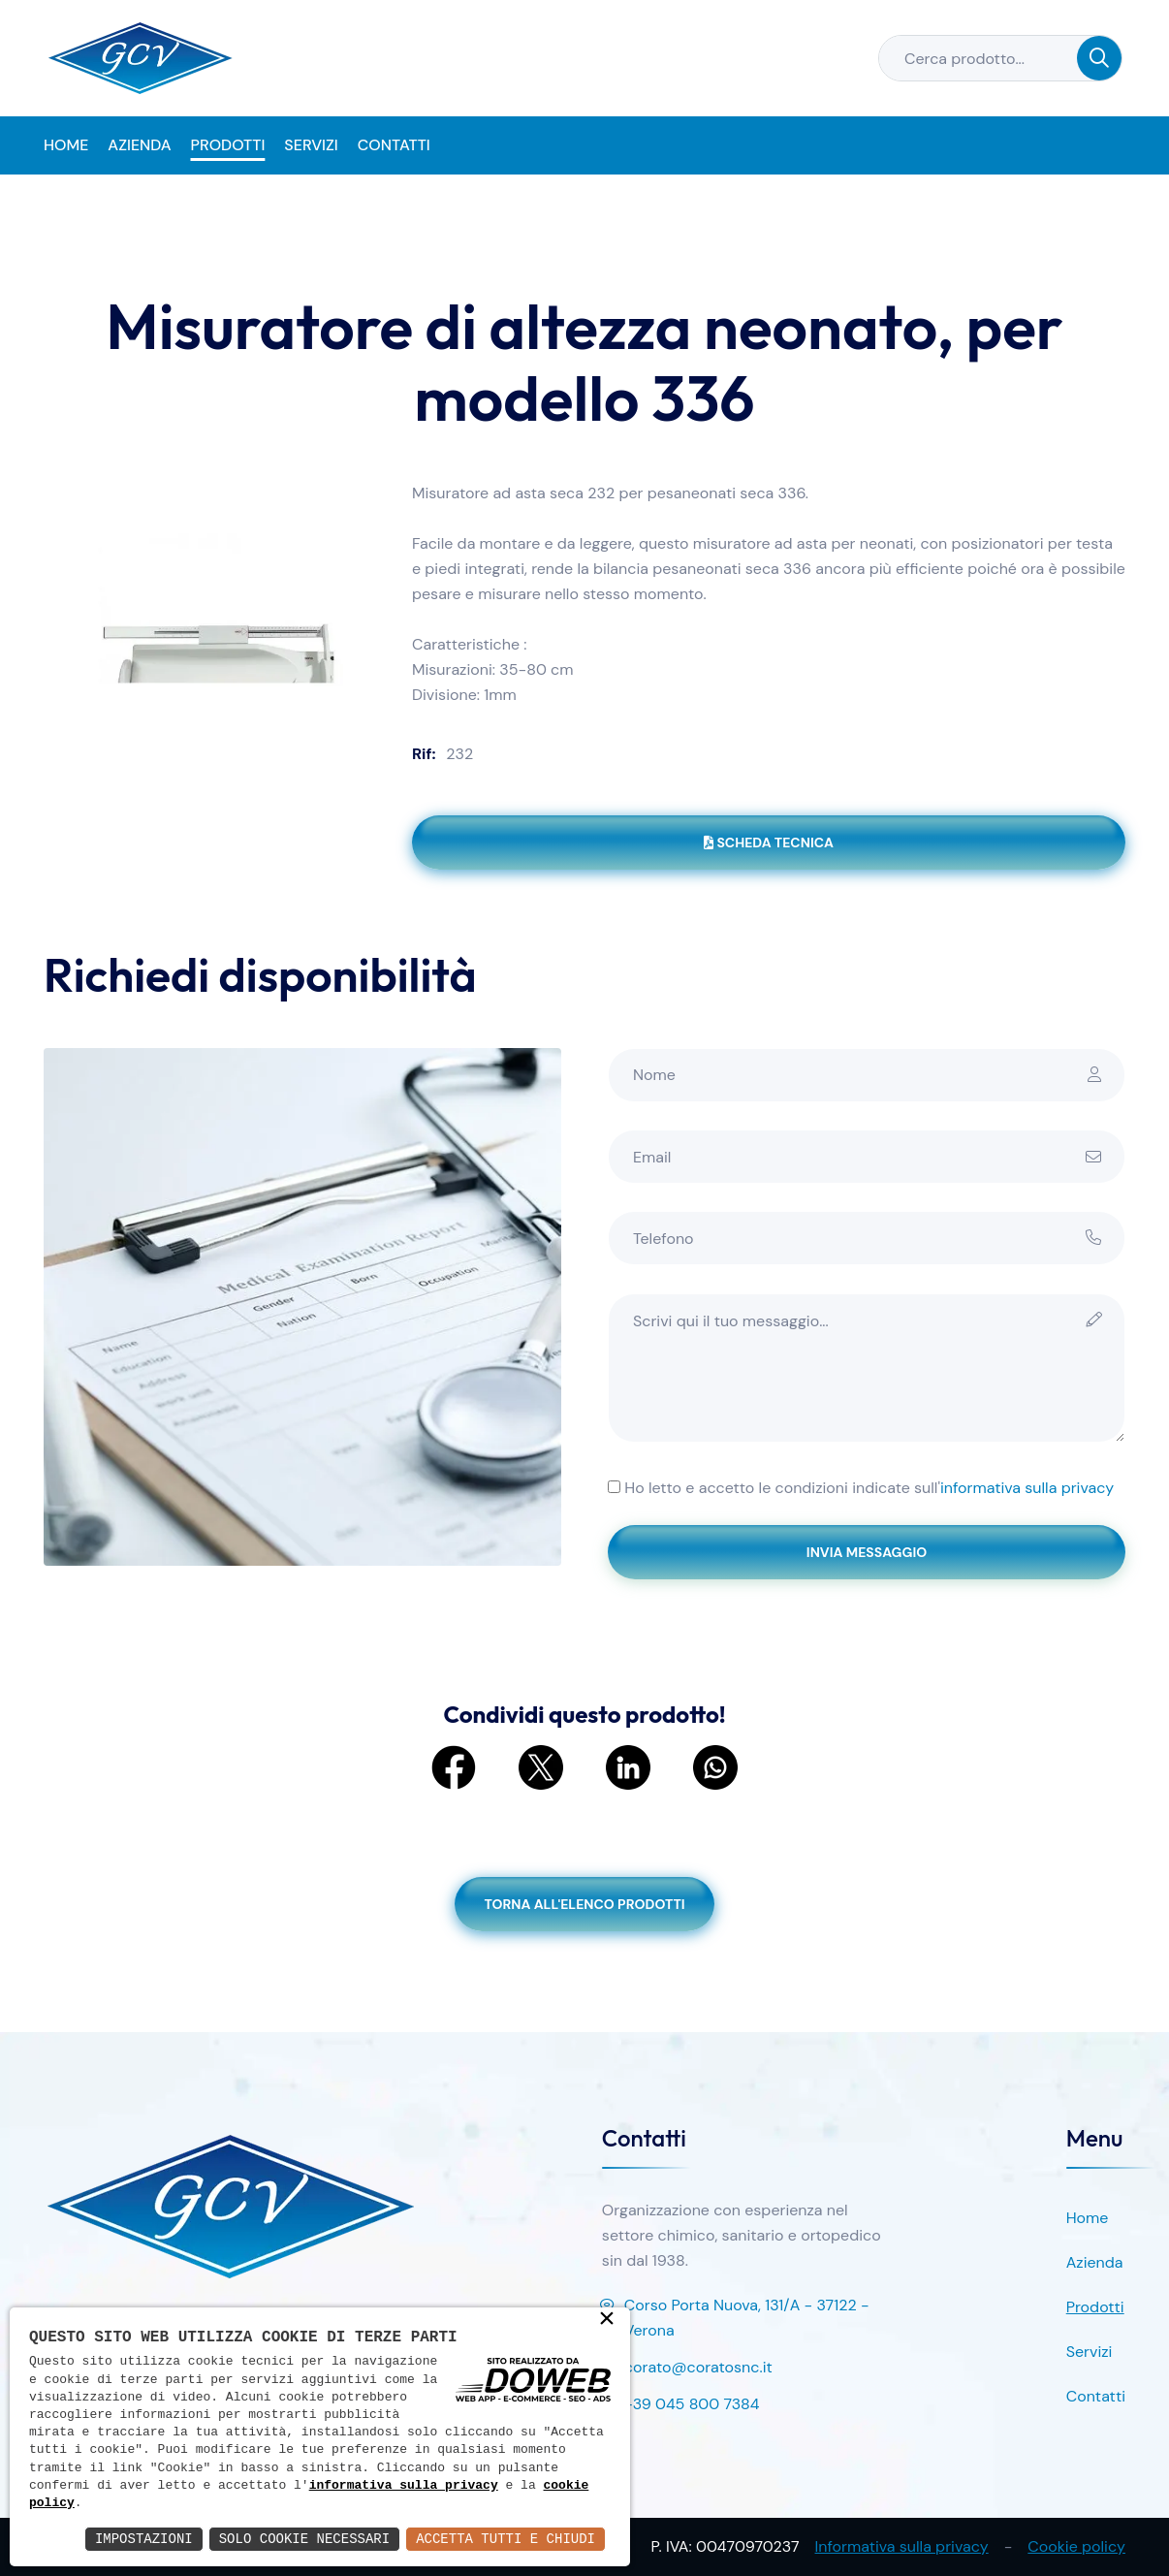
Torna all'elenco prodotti (584, 1904)
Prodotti (228, 145)
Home (66, 145)
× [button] (607, 2320)
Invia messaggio (866, 1552)
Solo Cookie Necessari (304, 2538)
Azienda (139, 145)
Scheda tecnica (769, 842)
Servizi (310, 145)
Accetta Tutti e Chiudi (505, 2538)
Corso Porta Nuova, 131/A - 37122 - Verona (735, 2319)
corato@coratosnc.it (687, 2368)
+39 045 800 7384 (681, 2405)
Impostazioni (144, 2538)
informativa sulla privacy (1027, 1488)
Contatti (394, 145)
